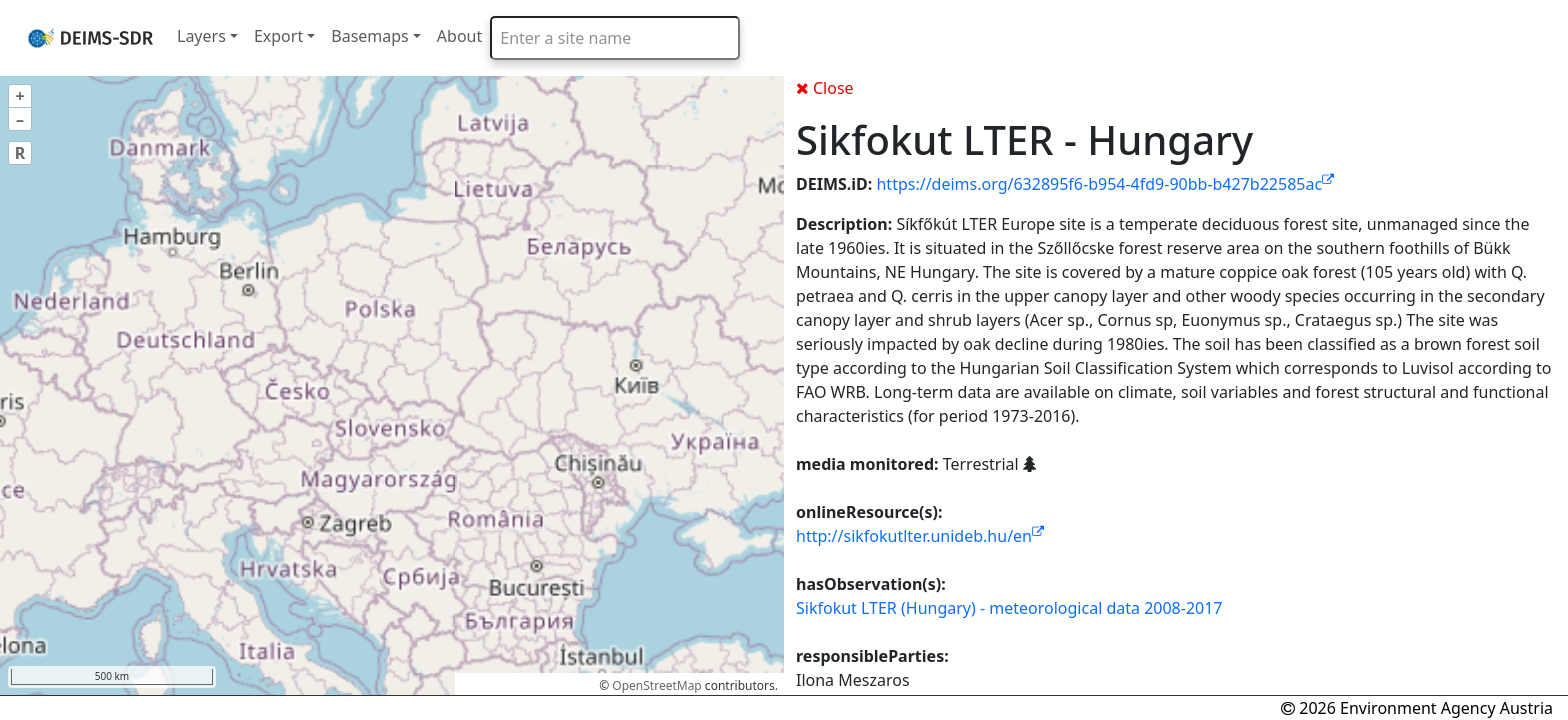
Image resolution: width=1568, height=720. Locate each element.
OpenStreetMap (656, 685)
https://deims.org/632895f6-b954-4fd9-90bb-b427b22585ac (1105, 184)
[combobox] (615, 38)
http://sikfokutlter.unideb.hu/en (920, 536)
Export (278, 36)
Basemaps (370, 36)
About (459, 36)
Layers (201, 36)
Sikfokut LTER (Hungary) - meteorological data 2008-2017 (1009, 608)
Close (825, 88)
